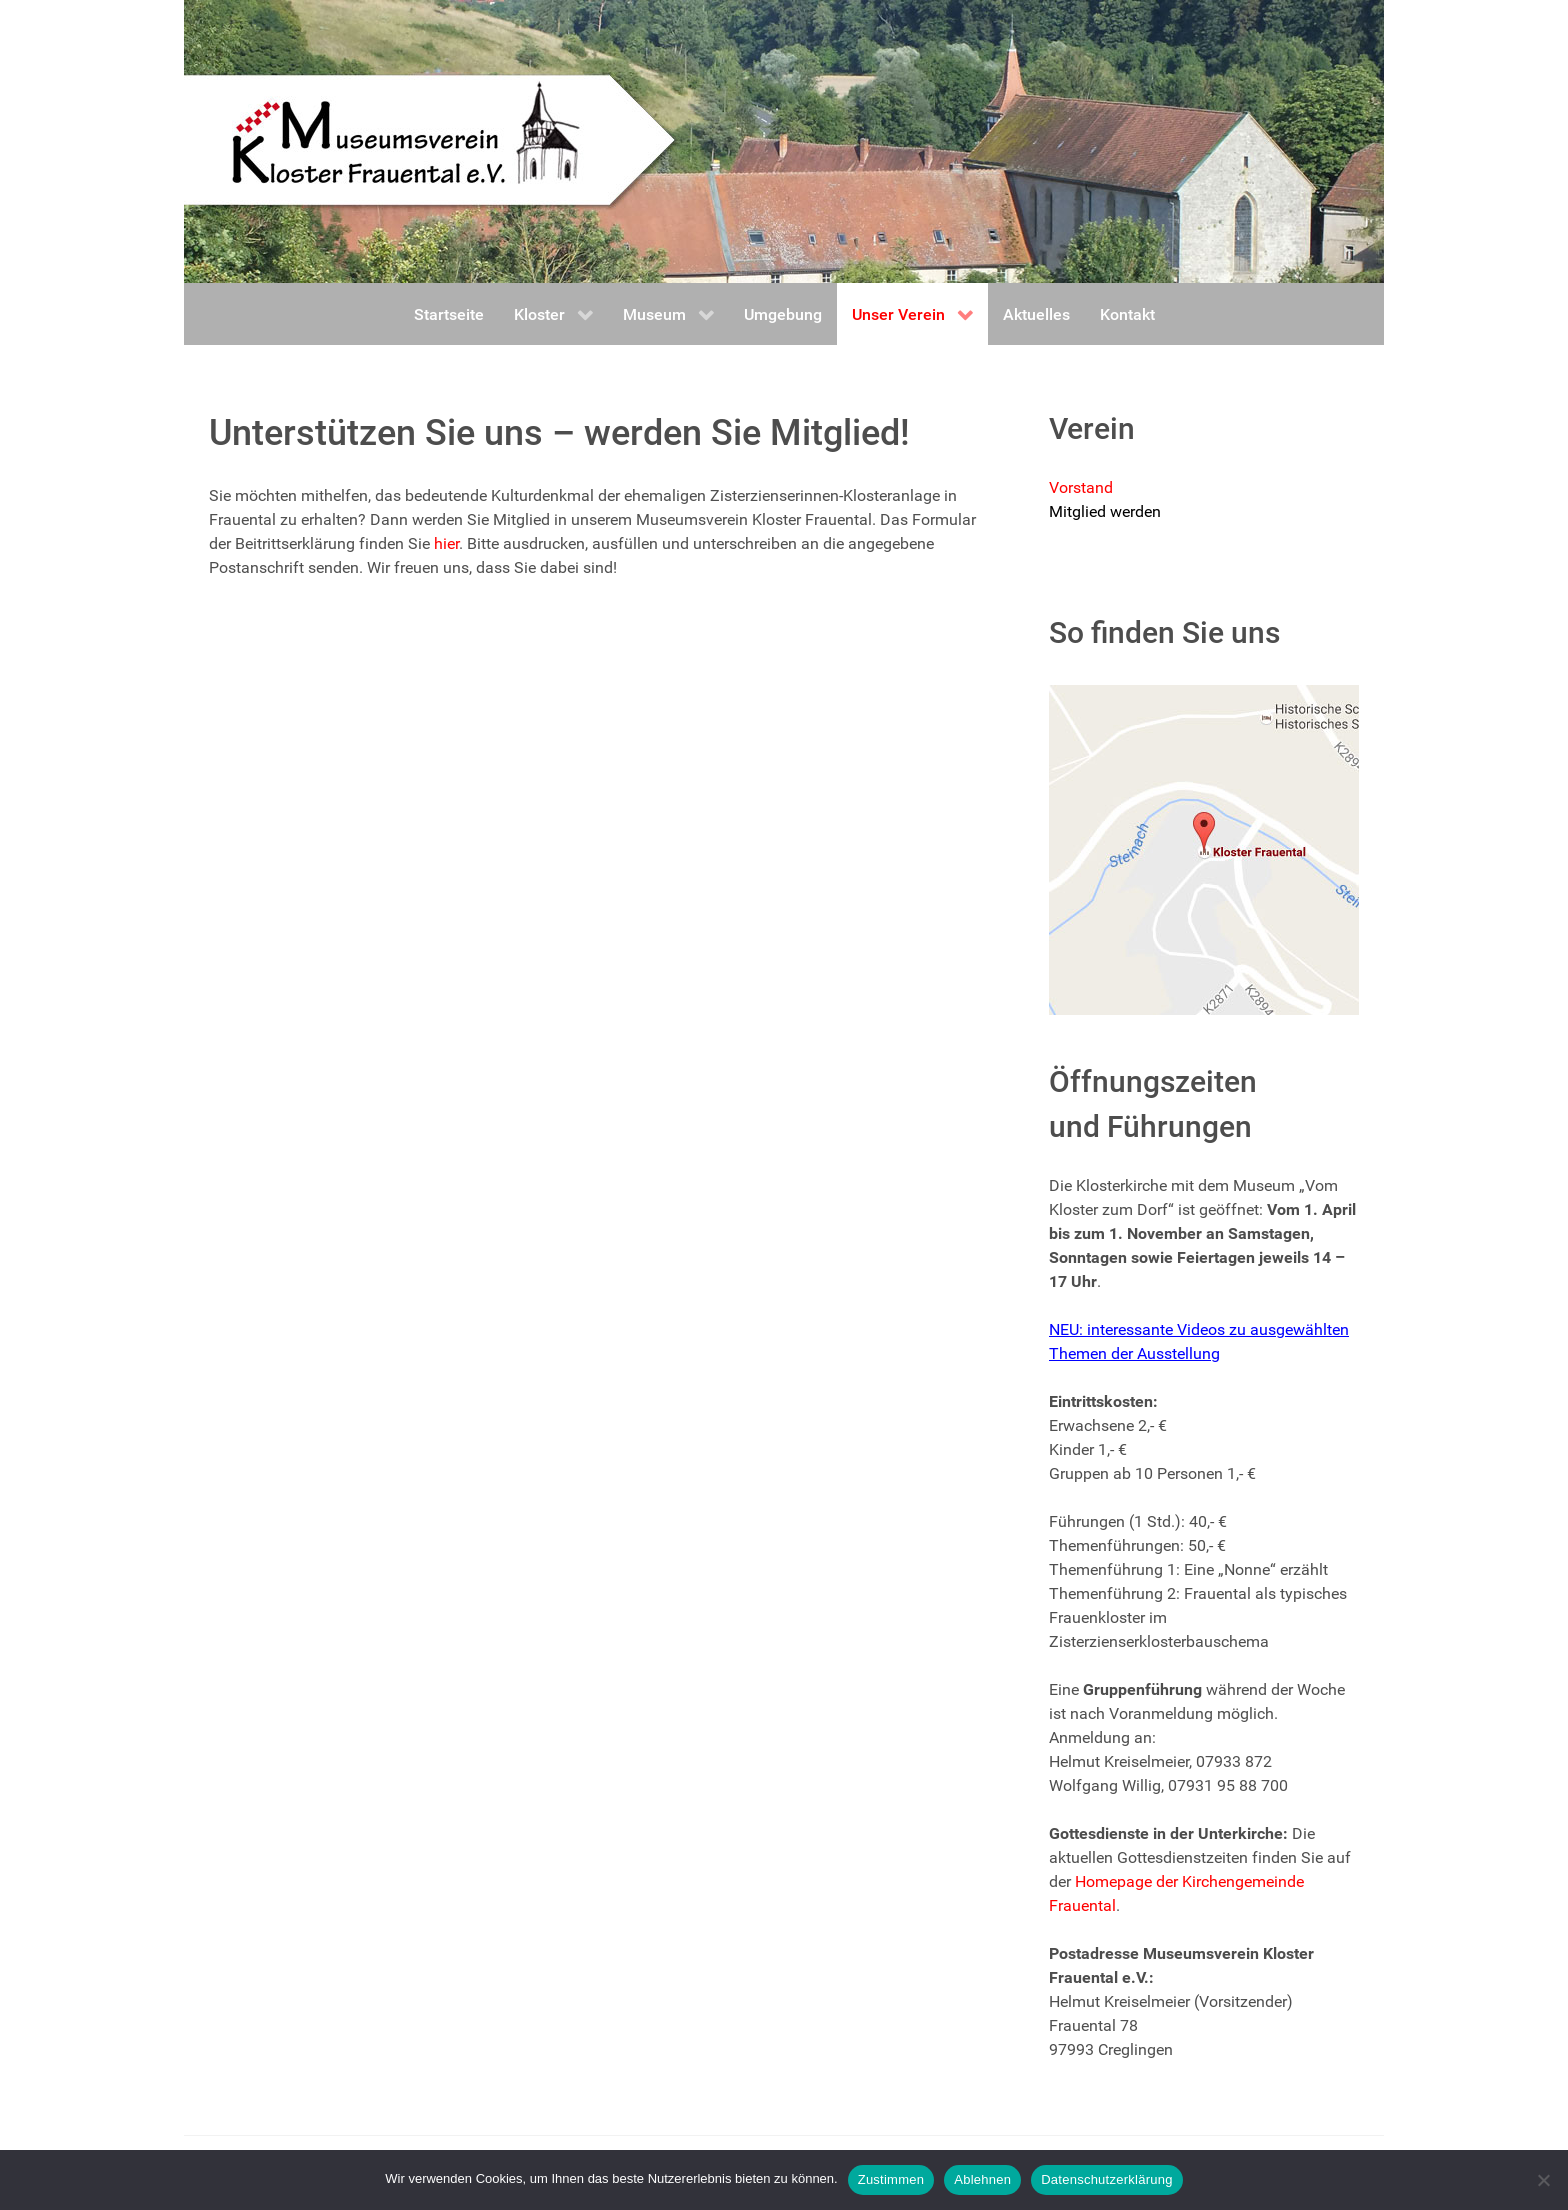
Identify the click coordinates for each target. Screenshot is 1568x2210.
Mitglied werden (1105, 511)
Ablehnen (982, 2179)
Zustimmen (891, 2179)
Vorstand (1081, 487)
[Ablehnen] (1543, 2180)
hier (446, 543)
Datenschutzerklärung (1106, 2179)
